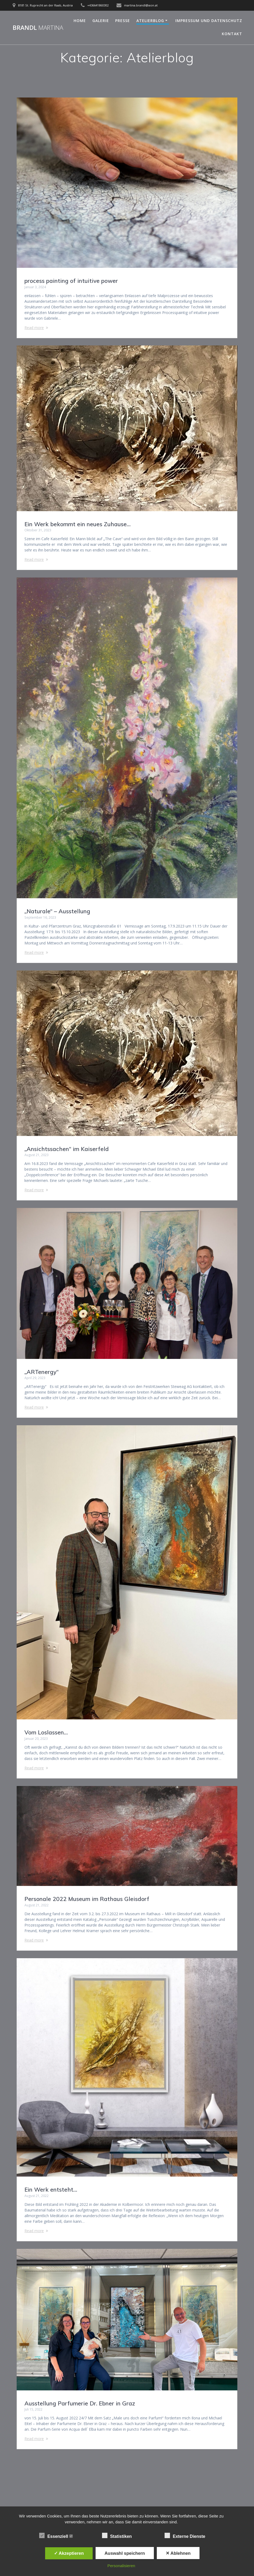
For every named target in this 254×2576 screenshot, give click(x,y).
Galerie (100, 20)
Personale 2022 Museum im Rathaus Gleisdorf (86, 1898)
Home (80, 20)
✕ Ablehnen (178, 2553)
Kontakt (232, 33)
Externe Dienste (187, 2536)
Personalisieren (121, 2565)
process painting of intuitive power (71, 280)
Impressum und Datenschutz (208, 20)
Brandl (38, 28)
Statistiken (119, 2536)
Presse (122, 20)
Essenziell (56, 2536)
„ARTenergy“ (41, 1371)
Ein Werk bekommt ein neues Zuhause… (77, 524)
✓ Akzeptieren (69, 2553)
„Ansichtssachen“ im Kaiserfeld (66, 1148)
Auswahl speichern (124, 2553)
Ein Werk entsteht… (50, 2189)
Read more (34, 327)
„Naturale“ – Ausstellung (57, 911)
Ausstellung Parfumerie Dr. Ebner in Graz (79, 2403)
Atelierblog (150, 20)
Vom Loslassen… (46, 1732)
